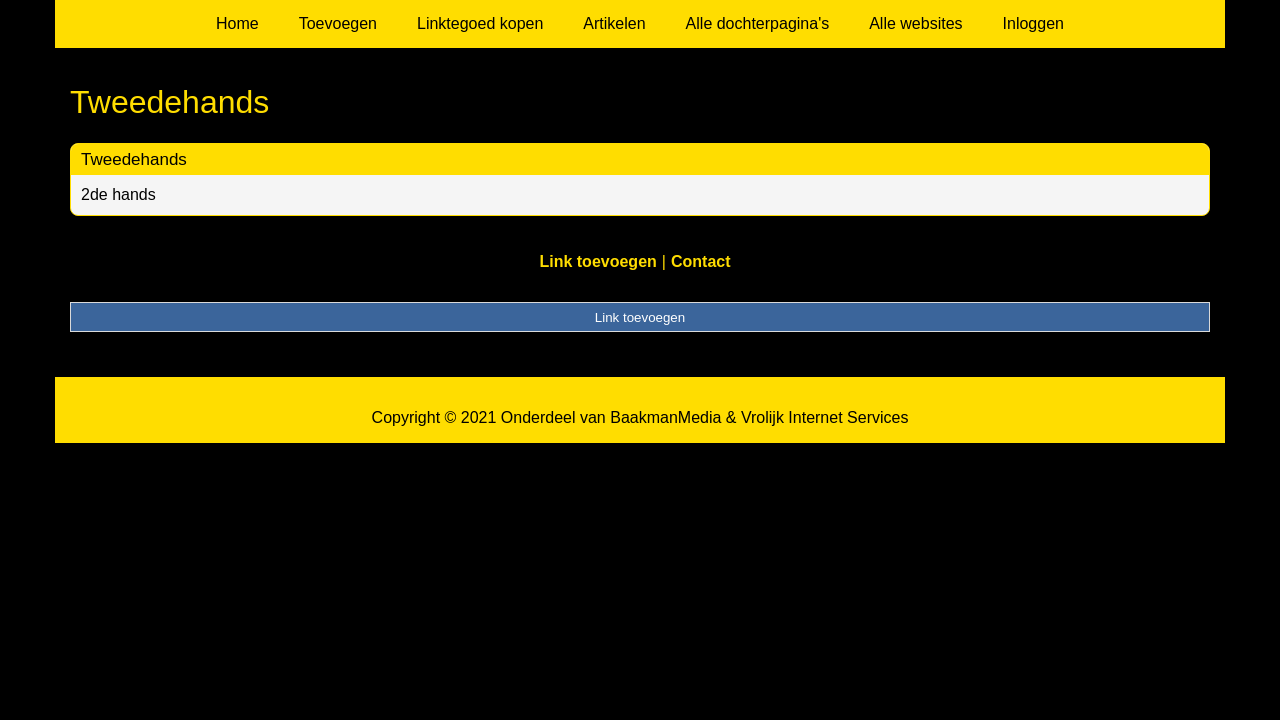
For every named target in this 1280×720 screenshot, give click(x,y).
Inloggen (1033, 23)
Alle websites (915, 23)
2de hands (118, 194)
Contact (701, 261)
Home (237, 23)
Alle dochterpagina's (758, 23)
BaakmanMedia (665, 417)
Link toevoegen (597, 261)
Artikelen (614, 23)
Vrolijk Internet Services (824, 417)
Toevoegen (338, 23)
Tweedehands (134, 159)
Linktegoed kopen (480, 23)
